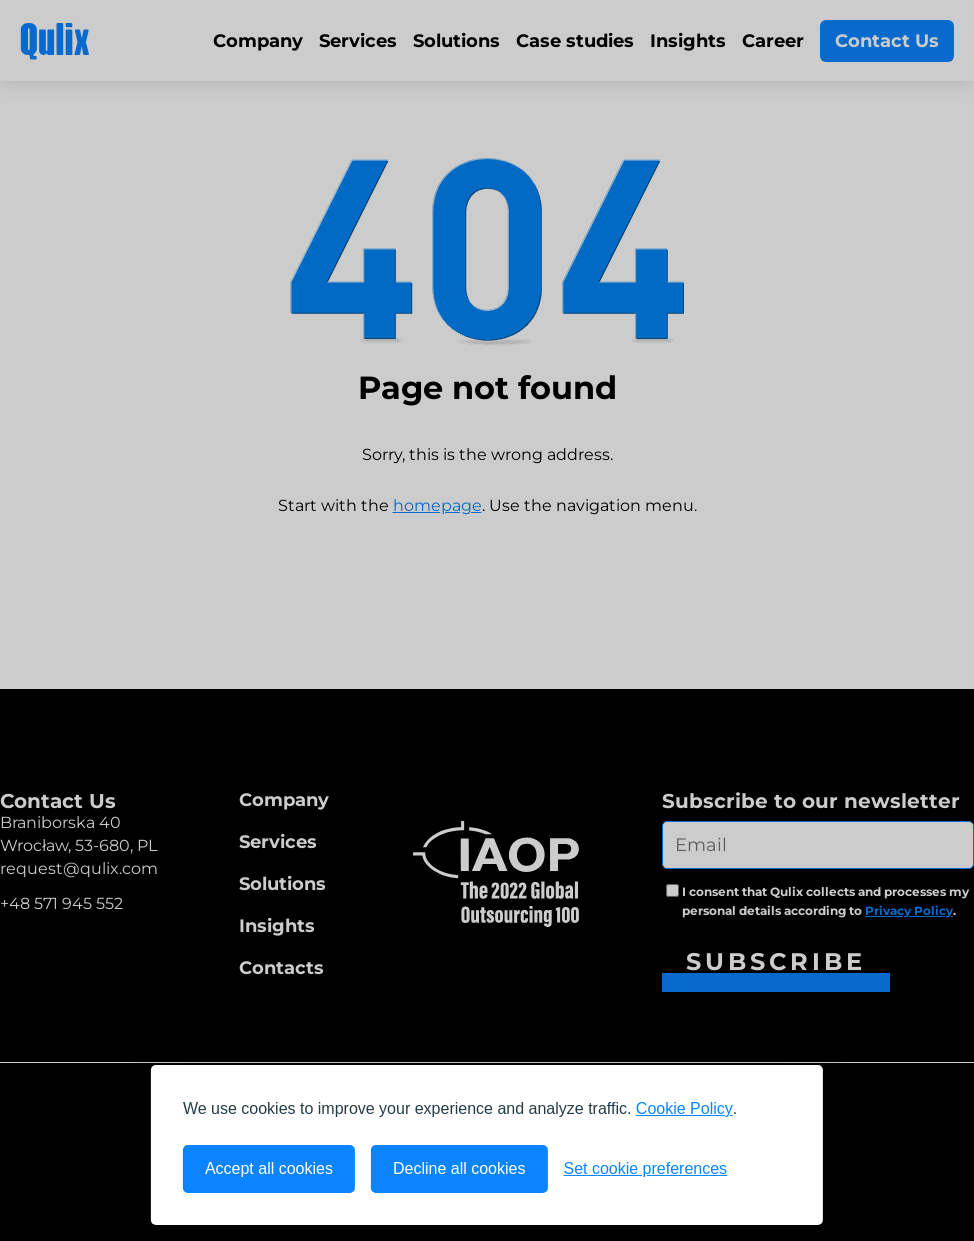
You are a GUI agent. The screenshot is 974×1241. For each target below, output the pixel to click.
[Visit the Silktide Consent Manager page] (767, 1169)
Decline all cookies (459, 1168)
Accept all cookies (269, 1168)
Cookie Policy (684, 1108)
